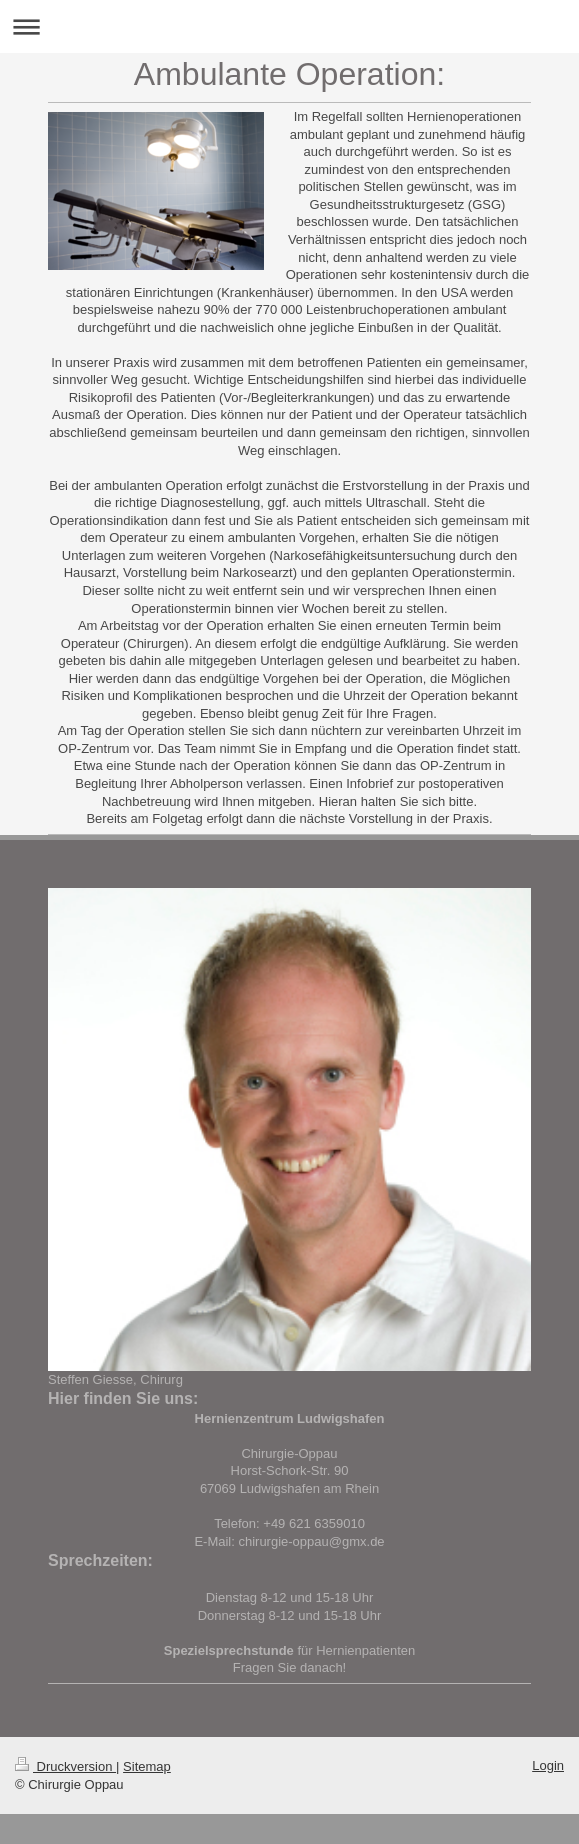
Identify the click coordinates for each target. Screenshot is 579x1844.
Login (548, 1765)
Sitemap (147, 1766)
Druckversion (65, 1766)
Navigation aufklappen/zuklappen (289, 26)
